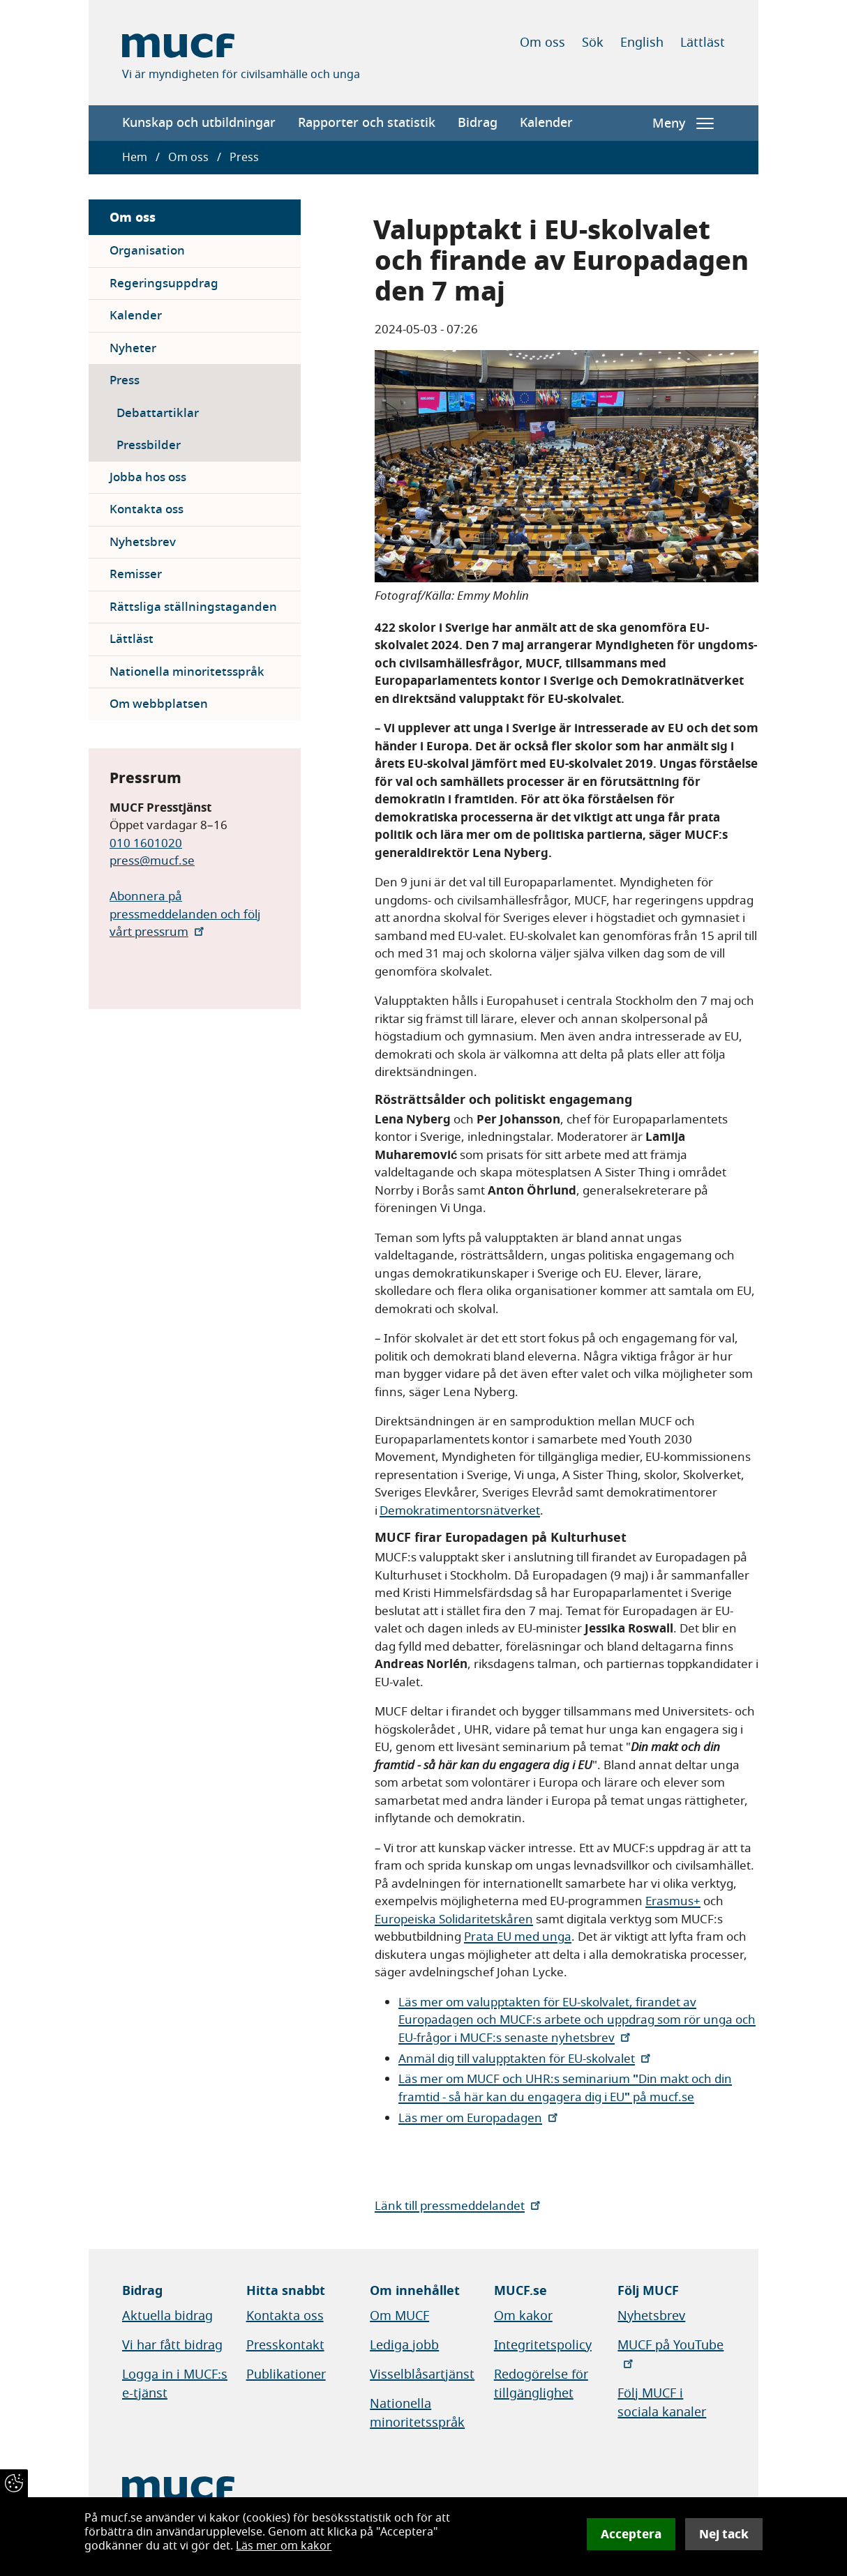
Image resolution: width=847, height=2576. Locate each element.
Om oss (542, 42)
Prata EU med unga (517, 1937)
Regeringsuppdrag (164, 283)
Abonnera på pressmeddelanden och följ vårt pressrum (185, 914)
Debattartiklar (158, 413)
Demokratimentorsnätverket (460, 1511)
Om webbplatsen (159, 704)
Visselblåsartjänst (422, 2374)
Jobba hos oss (148, 477)
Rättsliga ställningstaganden (193, 607)
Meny (683, 123)
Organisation (147, 250)
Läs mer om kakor (283, 2546)
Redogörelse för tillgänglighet (541, 2383)
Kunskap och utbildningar (199, 123)
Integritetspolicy (543, 2345)
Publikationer (286, 2374)
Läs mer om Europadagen (479, 2118)
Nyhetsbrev (143, 542)
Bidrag (477, 123)
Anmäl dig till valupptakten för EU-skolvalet (525, 2059)
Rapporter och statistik (366, 123)
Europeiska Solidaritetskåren (454, 1919)
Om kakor (523, 2316)
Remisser (136, 574)
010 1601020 (146, 843)
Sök (593, 42)
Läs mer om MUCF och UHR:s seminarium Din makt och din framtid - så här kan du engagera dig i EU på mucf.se (565, 2088)
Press (125, 380)
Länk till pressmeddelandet (459, 2206)
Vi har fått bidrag (172, 2345)
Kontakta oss (146, 509)
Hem (134, 157)
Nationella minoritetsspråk (187, 672)
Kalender (546, 123)
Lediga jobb (404, 2345)
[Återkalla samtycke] (14, 2483)
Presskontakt (285, 2345)
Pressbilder (149, 445)
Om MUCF (399, 2316)
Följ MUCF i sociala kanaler (661, 2402)
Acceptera (631, 2534)
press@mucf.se (152, 861)
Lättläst (702, 42)
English (642, 42)
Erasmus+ (672, 1901)
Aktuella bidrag (167, 2316)
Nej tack (724, 2534)
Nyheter (133, 348)
